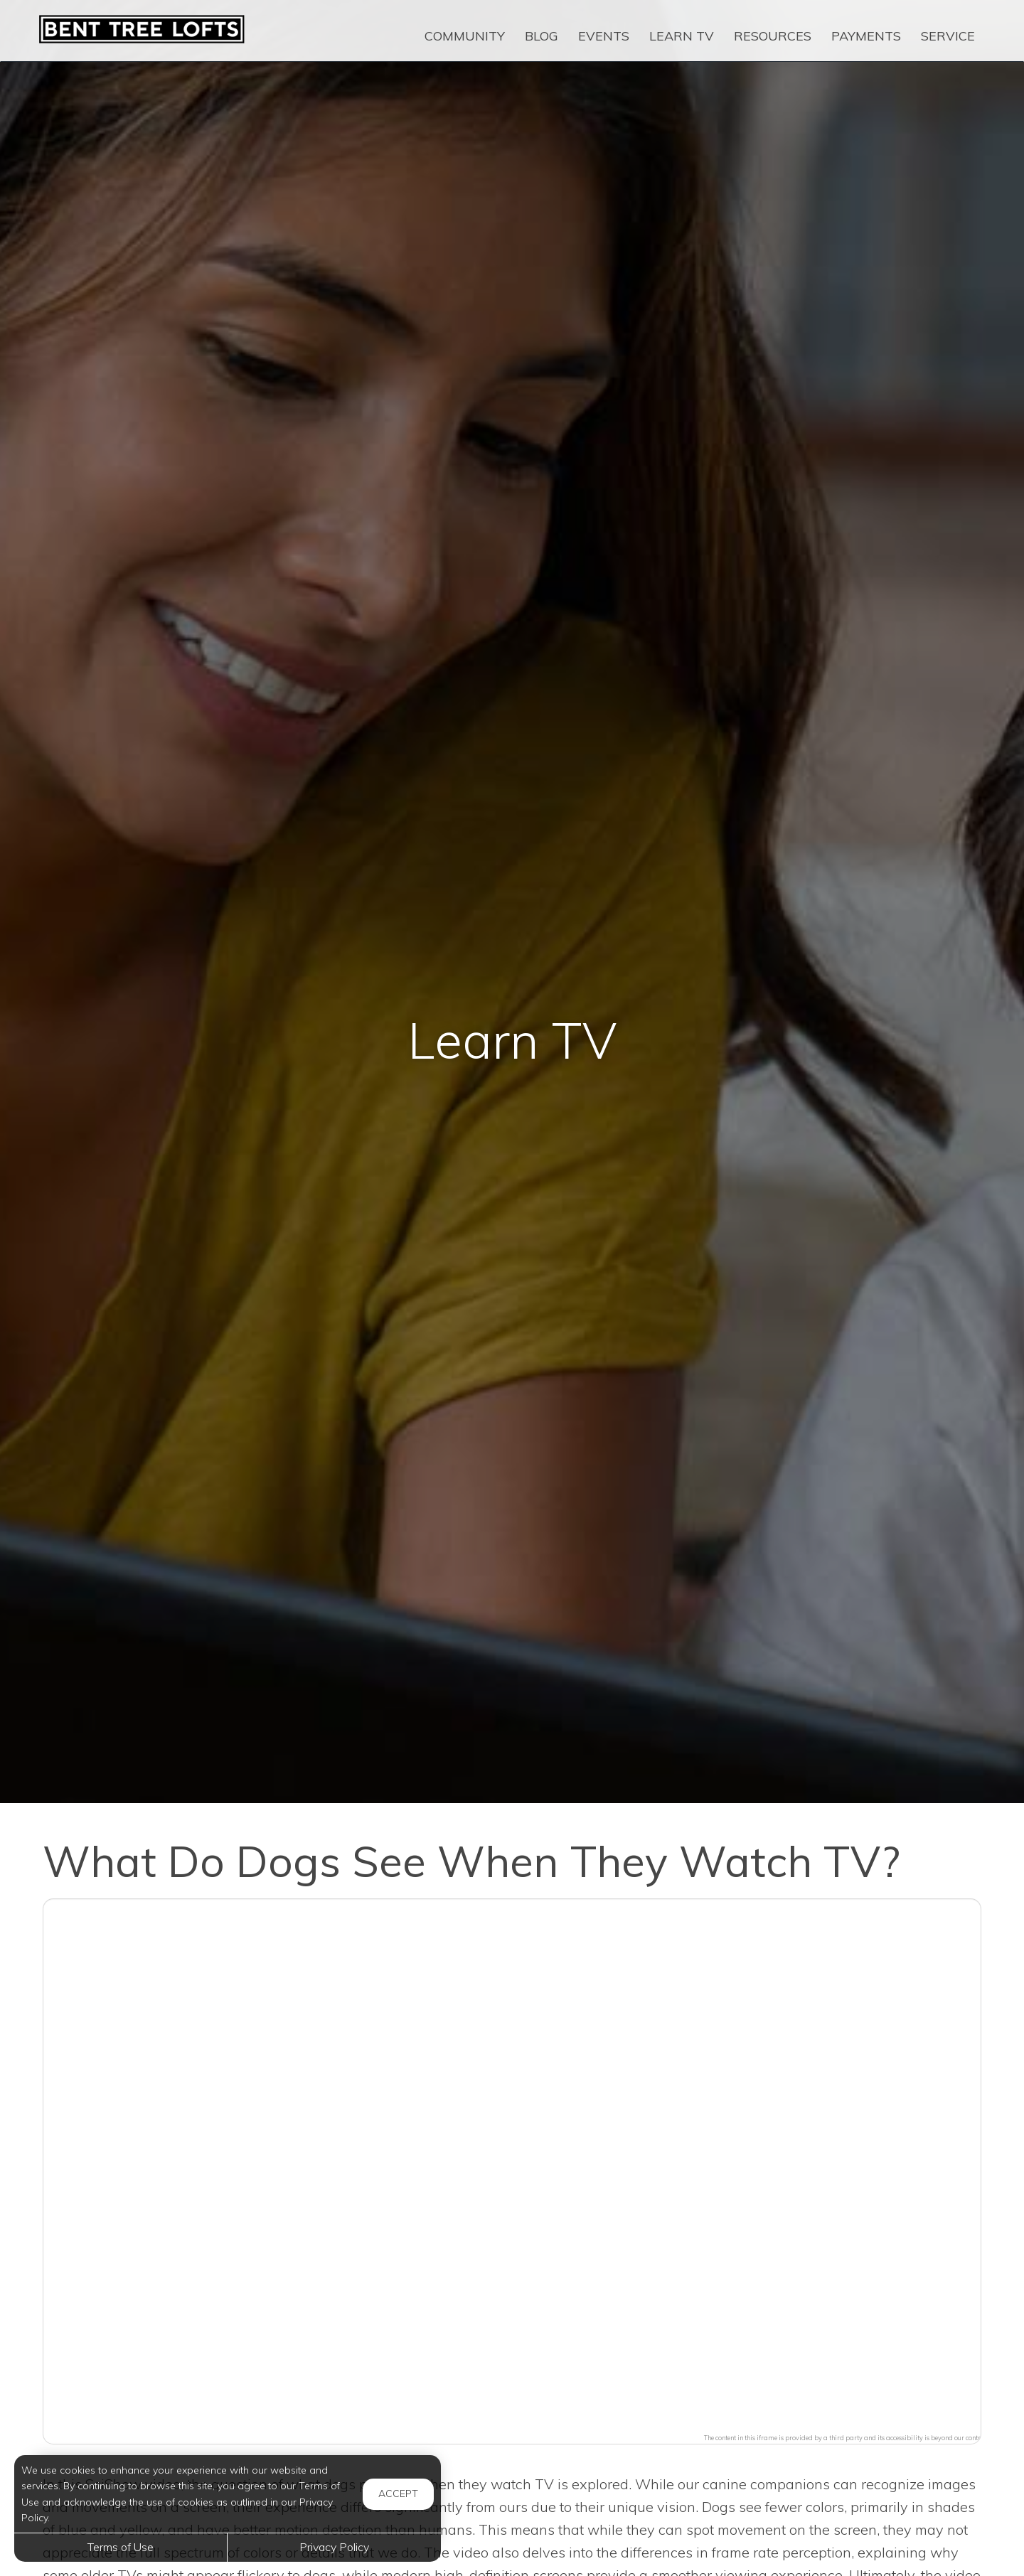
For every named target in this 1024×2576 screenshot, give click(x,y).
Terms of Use (120, 2547)
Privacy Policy (334, 2547)
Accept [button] (398, 2493)
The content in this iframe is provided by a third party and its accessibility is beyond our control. (846, 2438)
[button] (512, 2162)
